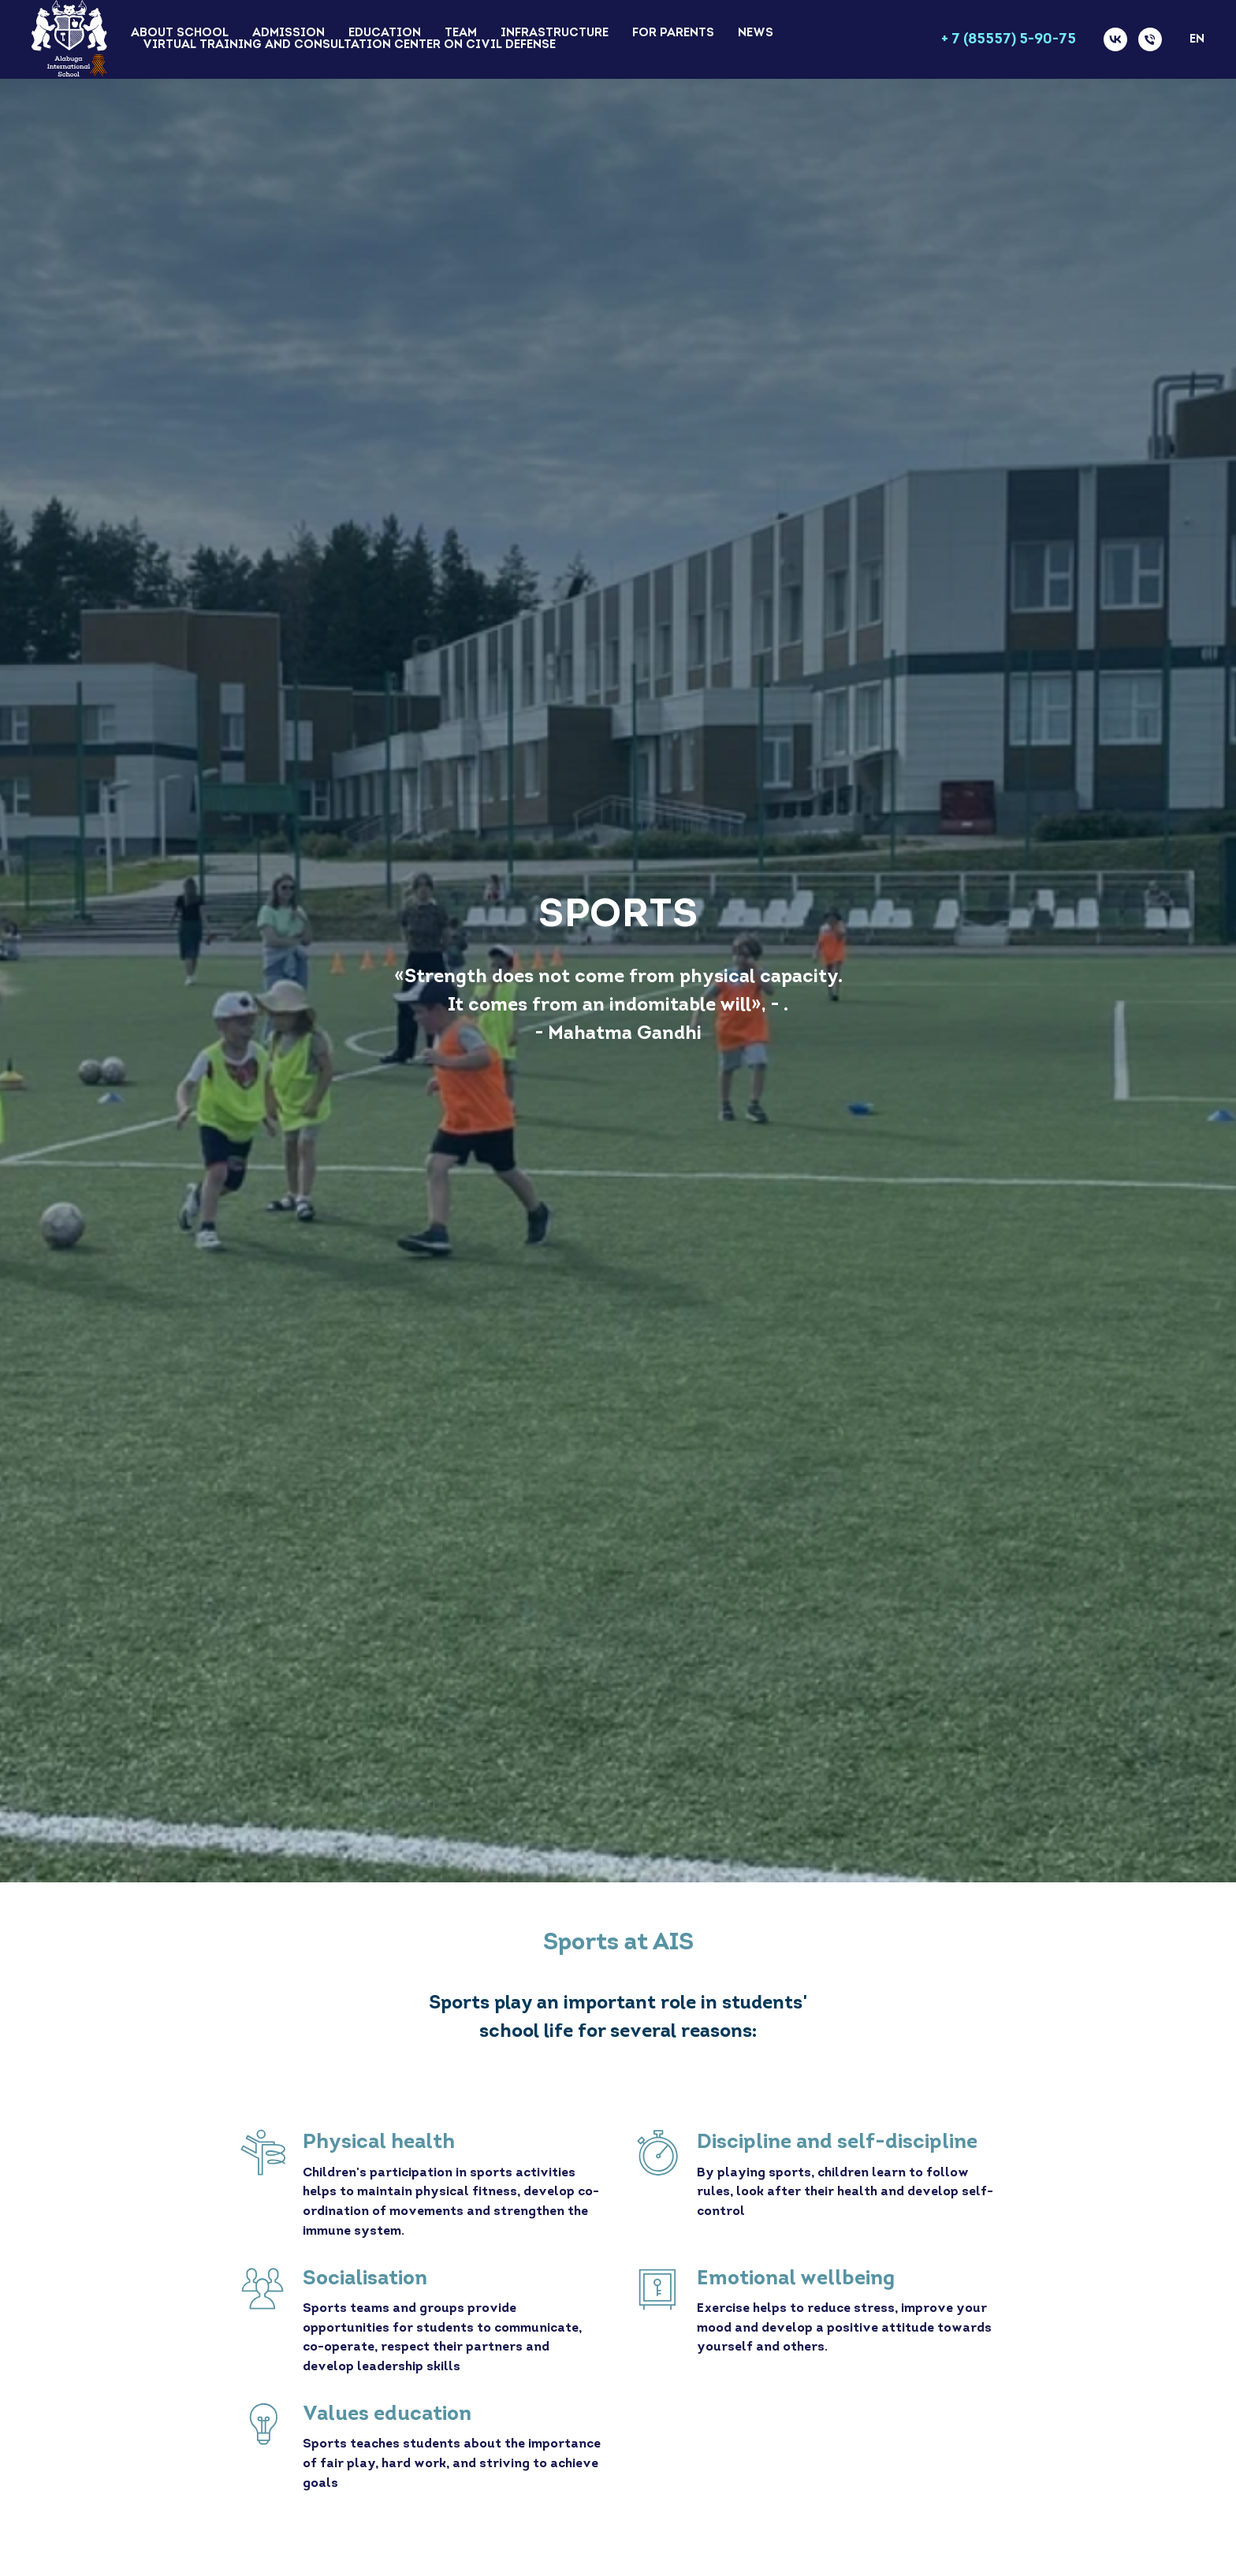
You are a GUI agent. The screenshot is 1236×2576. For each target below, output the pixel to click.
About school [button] (180, 33)
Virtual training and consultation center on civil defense (349, 45)
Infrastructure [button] (555, 33)
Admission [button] (288, 33)
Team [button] (461, 33)
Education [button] (384, 33)
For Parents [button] (673, 33)
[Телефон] (1150, 39)
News (755, 33)
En (1196, 40)
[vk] (1115, 39)
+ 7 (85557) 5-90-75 (1008, 39)
